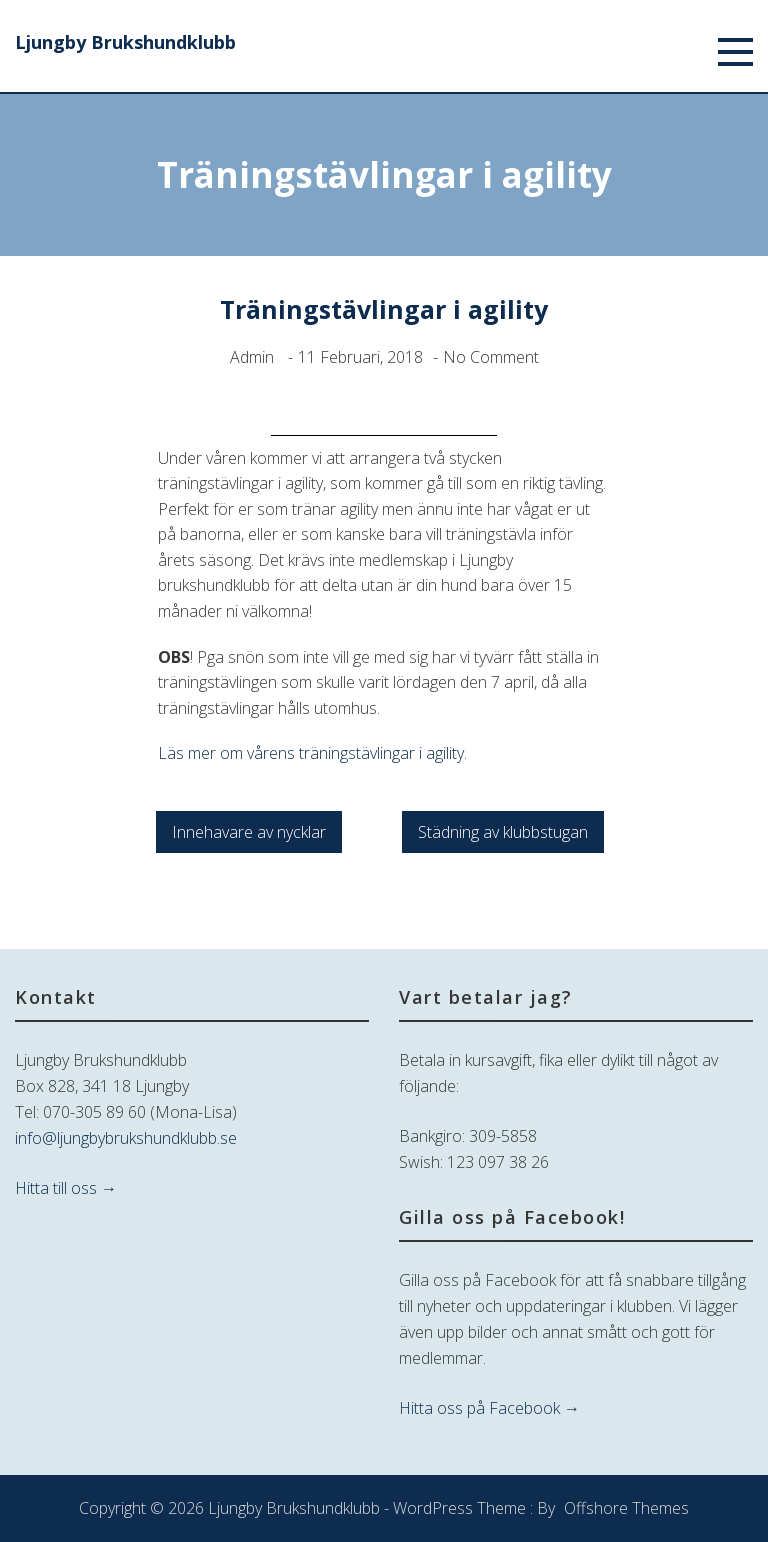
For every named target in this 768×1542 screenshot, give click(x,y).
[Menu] (735, 56)
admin (252, 357)
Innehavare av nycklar (249, 832)
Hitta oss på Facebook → (489, 1408)
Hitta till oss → (66, 1188)
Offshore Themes (626, 1508)
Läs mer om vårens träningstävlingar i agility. (312, 753)
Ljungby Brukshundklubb (125, 42)
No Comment (491, 357)
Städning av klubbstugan (503, 832)
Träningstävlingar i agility (384, 309)
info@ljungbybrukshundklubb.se (126, 1138)
